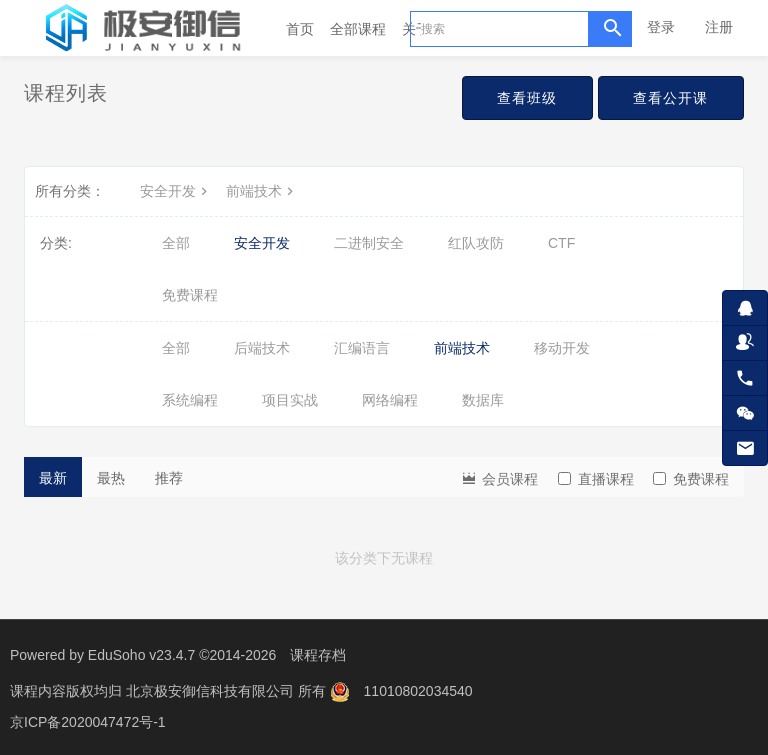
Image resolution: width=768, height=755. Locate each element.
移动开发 (562, 348)
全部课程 (358, 29)
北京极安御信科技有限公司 (212, 690)
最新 (53, 478)
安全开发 (176, 191)
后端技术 (262, 348)
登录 (661, 27)
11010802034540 (418, 690)
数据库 (483, 400)
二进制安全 (369, 243)
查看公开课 (670, 98)
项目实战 (290, 400)
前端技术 (262, 191)
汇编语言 (362, 348)
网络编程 (390, 400)
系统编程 (190, 400)
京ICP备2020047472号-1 (88, 720)
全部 (176, 243)
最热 (111, 478)
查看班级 (526, 98)
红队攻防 (476, 243)
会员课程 (499, 477)
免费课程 (190, 295)
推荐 (169, 478)
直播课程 (596, 479)
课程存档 (318, 655)
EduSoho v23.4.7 (141, 655)
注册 (719, 27)
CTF (561, 243)
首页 (300, 29)
